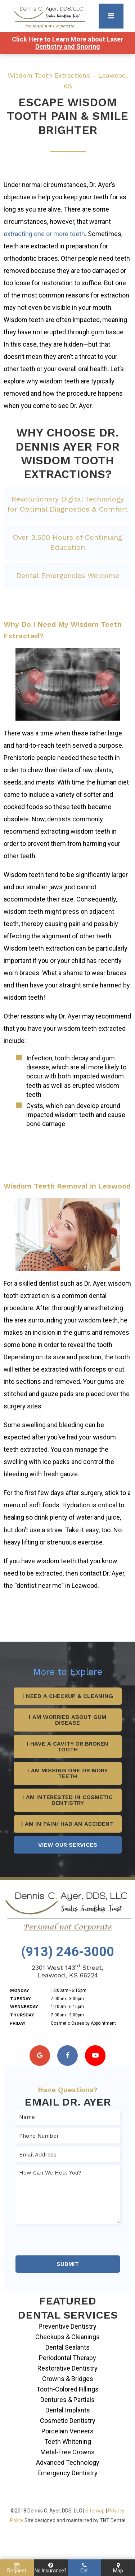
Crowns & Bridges (67, 2378)
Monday (19, 1990)
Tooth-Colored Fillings (67, 2389)
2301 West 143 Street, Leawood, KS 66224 (68, 1971)
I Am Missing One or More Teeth (67, 1773)
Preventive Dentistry (67, 2326)
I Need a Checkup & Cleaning (67, 1696)
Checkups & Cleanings (67, 2337)
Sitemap (95, 2511)
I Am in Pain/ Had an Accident (67, 1823)
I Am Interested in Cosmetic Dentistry (67, 1800)
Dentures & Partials (67, 2399)
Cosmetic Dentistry (67, 2420)
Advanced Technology (67, 2462)
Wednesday (24, 2006)
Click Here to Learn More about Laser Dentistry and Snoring (67, 43)
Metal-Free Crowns (67, 2452)
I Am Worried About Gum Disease (67, 1719)
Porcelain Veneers (67, 2431)
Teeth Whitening (67, 2441)
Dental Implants (67, 2410)
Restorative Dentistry (67, 2368)
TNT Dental (112, 2520)
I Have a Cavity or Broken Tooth (67, 1746)
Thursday (22, 2014)
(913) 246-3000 (67, 1951)
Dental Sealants (67, 2347)
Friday (18, 2023)
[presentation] (70, 2241)
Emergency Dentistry (67, 2473)
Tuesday (20, 1998)
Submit (68, 2263)
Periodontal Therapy (67, 2358)
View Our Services (67, 1844)
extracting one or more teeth (44, 234)
